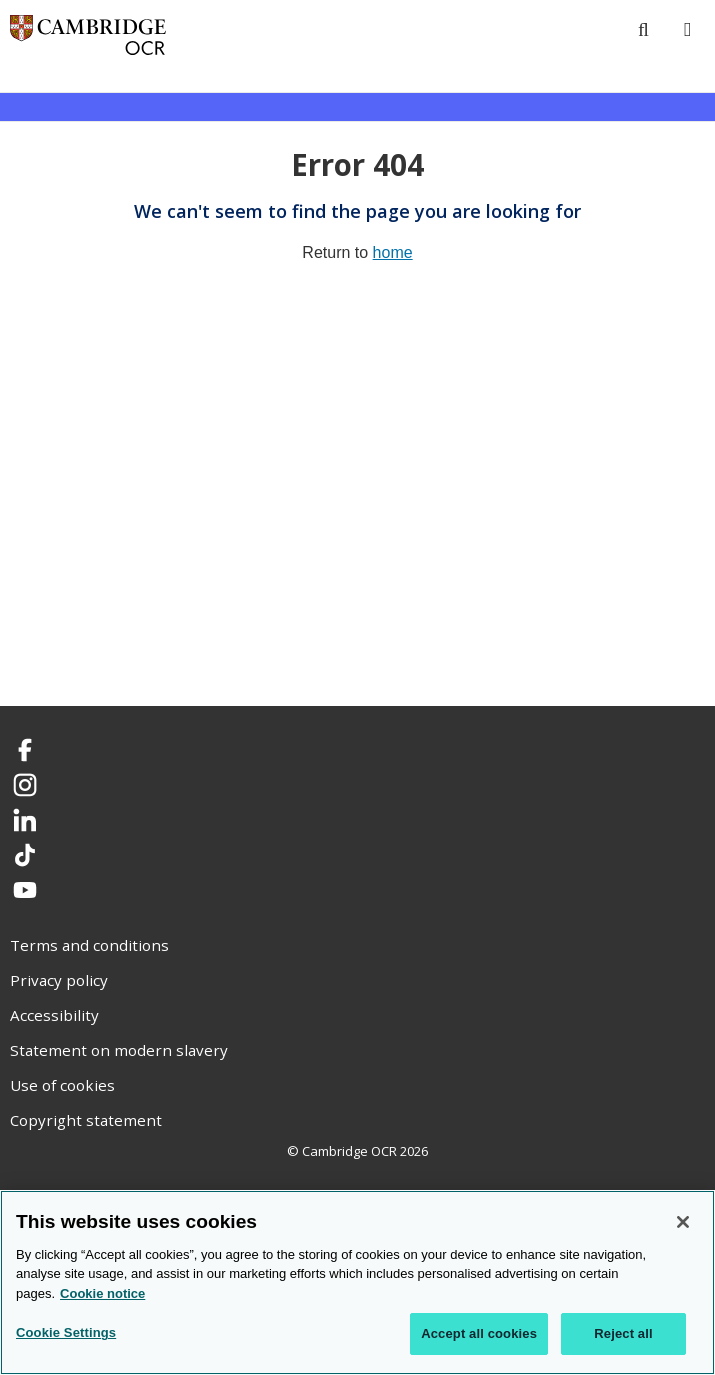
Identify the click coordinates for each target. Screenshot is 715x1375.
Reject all (623, 1333)
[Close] (683, 1222)
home (393, 252)
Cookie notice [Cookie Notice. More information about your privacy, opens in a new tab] (102, 1293)
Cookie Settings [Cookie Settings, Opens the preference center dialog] (66, 1332)
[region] (357, 1282)
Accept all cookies (479, 1333)
